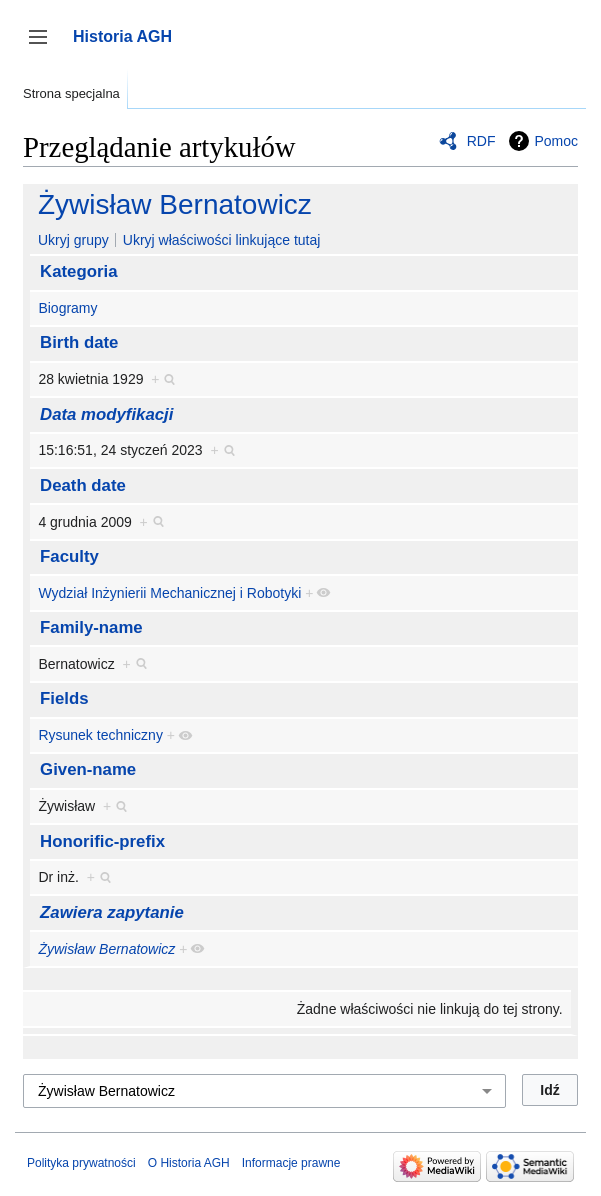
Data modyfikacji (106, 414)
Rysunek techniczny (100, 735)
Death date (83, 485)
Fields (64, 698)
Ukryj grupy (73, 240)
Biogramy (67, 308)
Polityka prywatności (81, 1163)
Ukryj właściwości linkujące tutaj (222, 240)
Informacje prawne (291, 1163)
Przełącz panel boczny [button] (44, 46)
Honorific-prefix (102, 841)
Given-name (88, 769)
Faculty (69, 556)
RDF (481, 141)
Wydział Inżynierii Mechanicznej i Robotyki (169, 593)
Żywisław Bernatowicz (175, 204)
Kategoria (78, 271)
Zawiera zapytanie (112, 912)
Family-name (91, 627)
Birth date (79, 342)
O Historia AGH (189, 1163)
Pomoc (556, 141)
